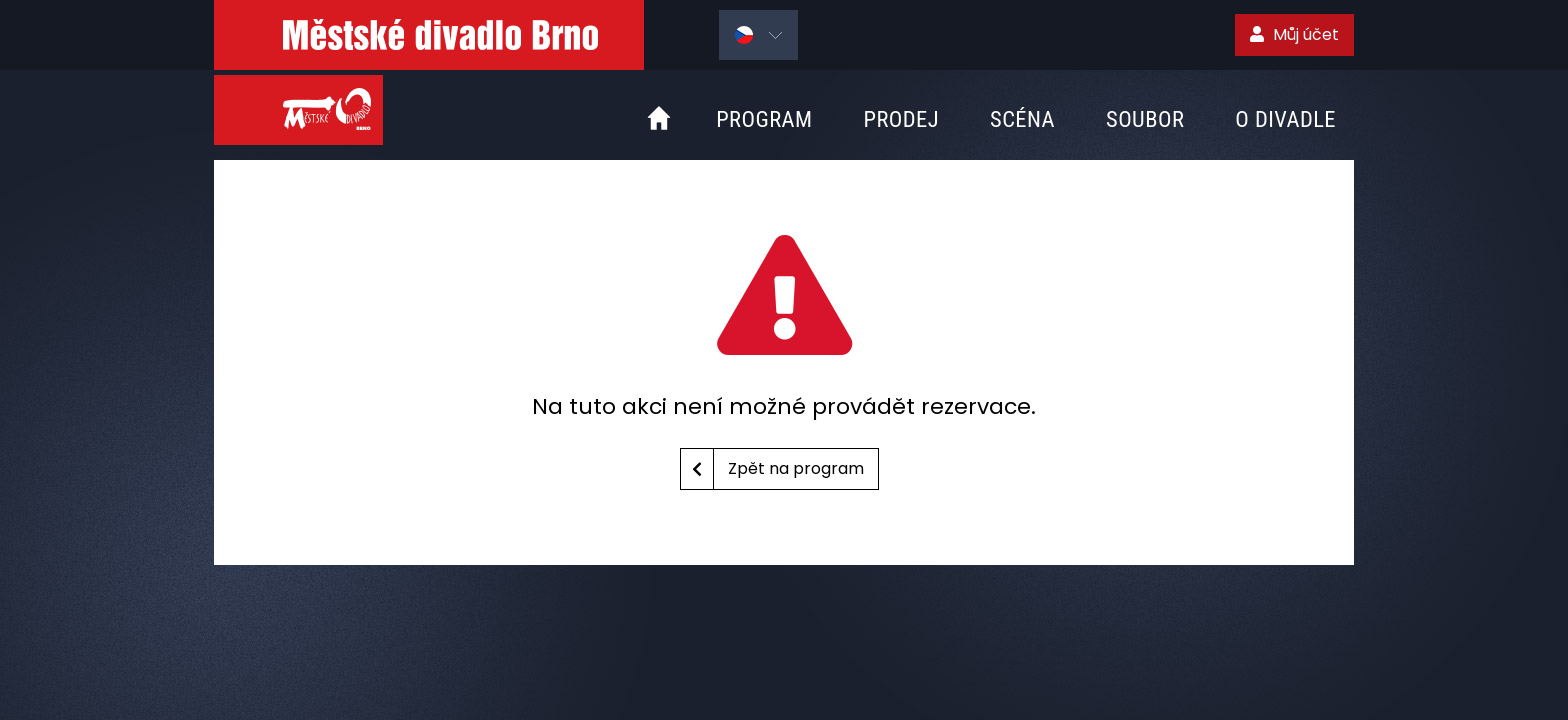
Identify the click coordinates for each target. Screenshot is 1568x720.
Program (764, 119)
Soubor (1145, 119)
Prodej (901, 119)
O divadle (1285, 119)
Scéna (1022, 119)
